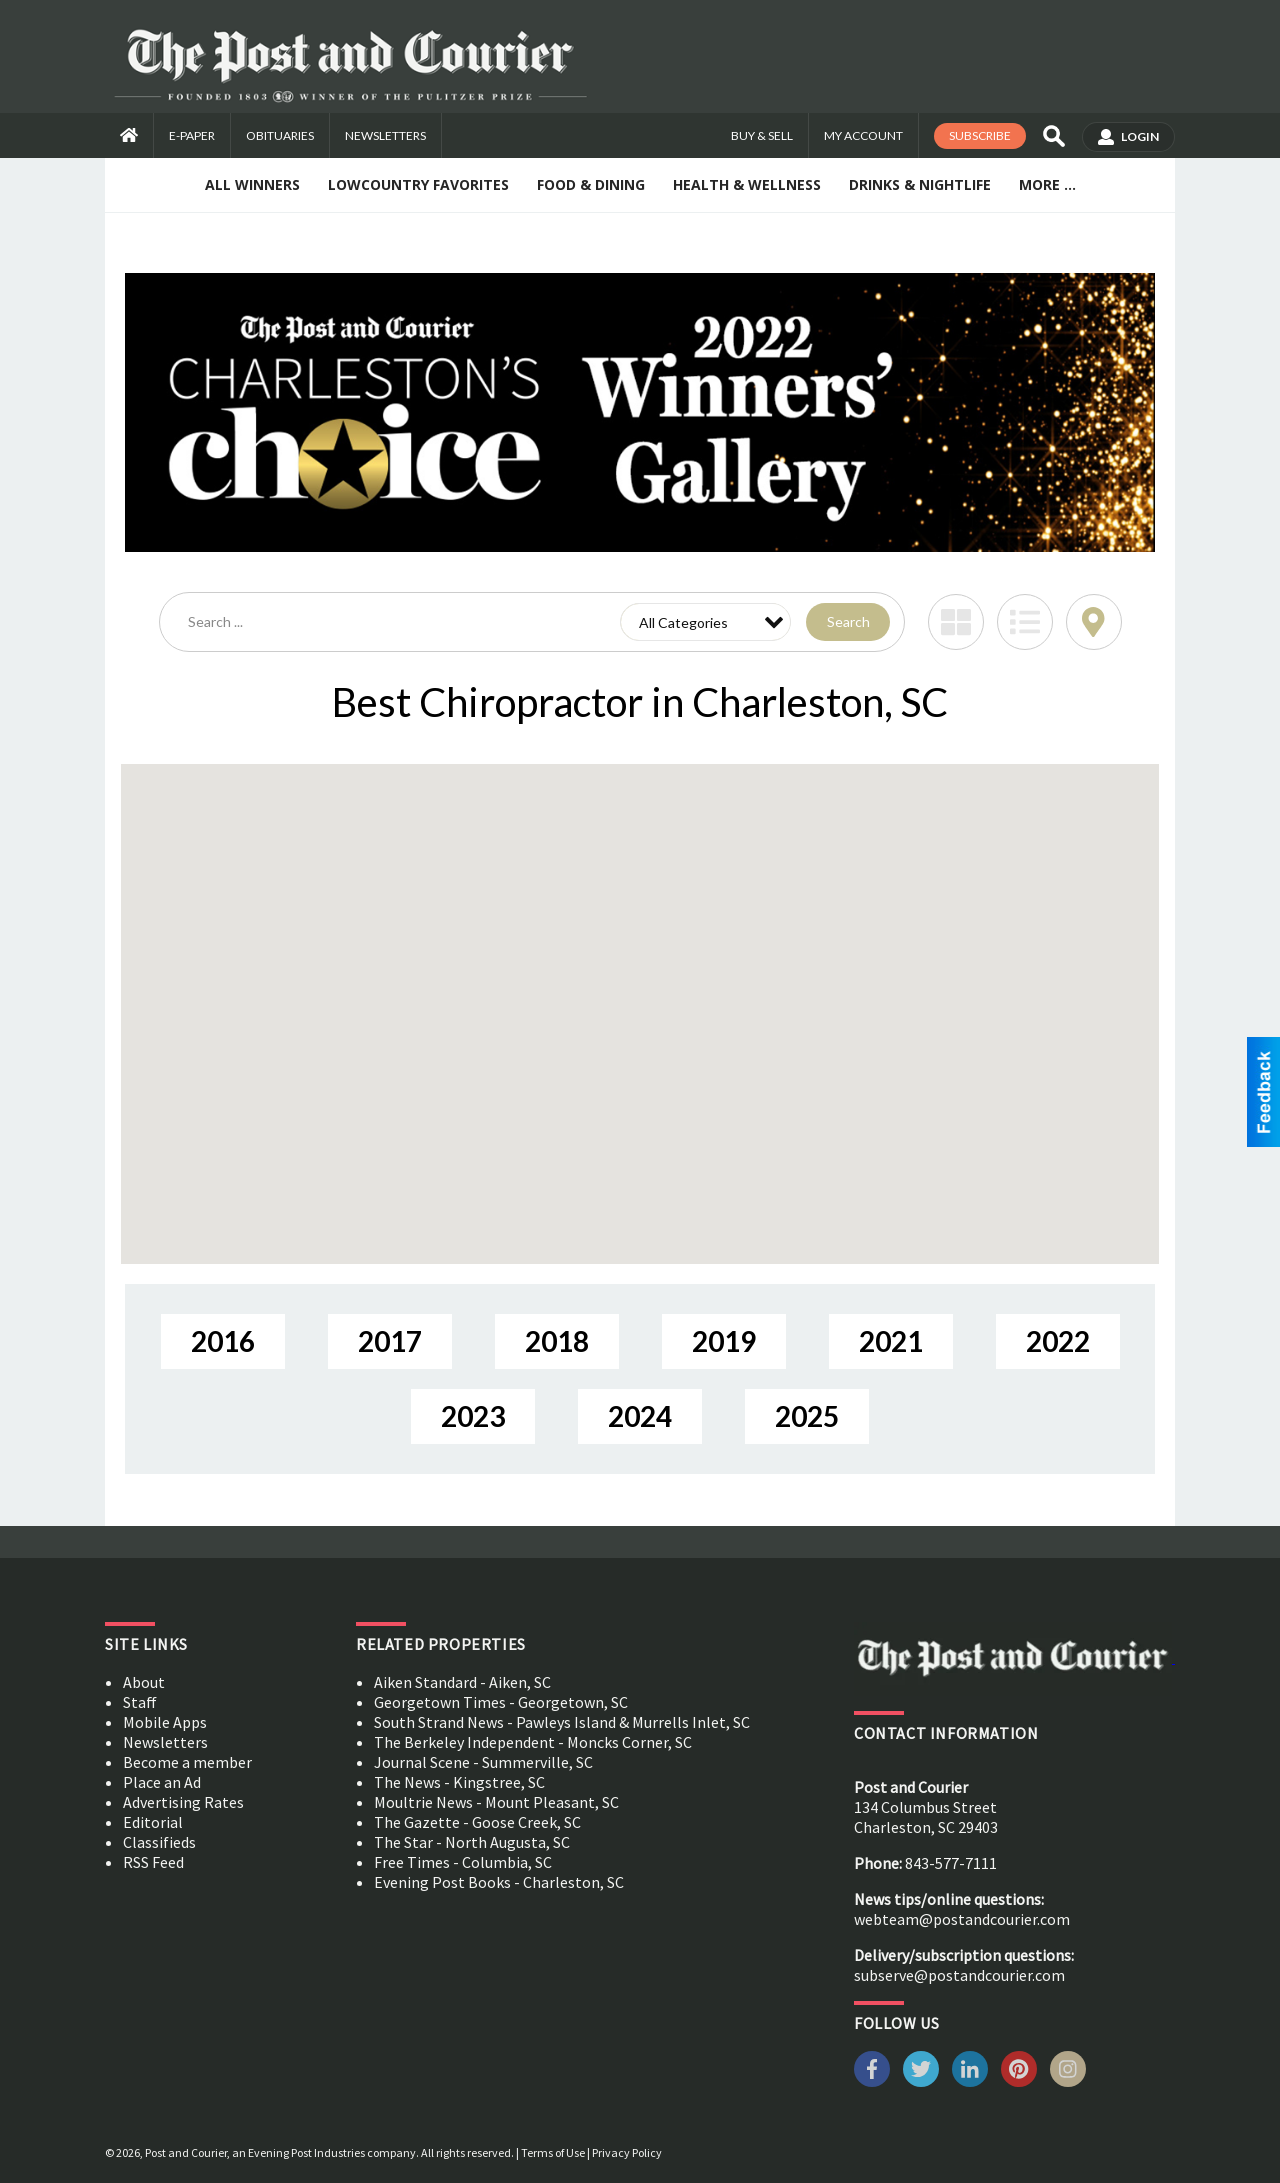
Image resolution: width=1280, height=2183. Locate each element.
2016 (223, 1341)
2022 (1058, 1341)
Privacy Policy (627, 2152)
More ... (1047, 184)
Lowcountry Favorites (418, 184)
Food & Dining (591, 184)
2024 (640, 1416)
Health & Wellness (747, 184)
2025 (807, 1416)
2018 (557, 1341)
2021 (891, 1341)
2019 (724, 1341)
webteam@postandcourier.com (962, 1919)
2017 (390, 1341)
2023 (473, 1416)
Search (848, 621)
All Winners (252, 184)
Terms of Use (553, 2152)
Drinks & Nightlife (920, 184)
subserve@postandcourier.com (959, 1975)
